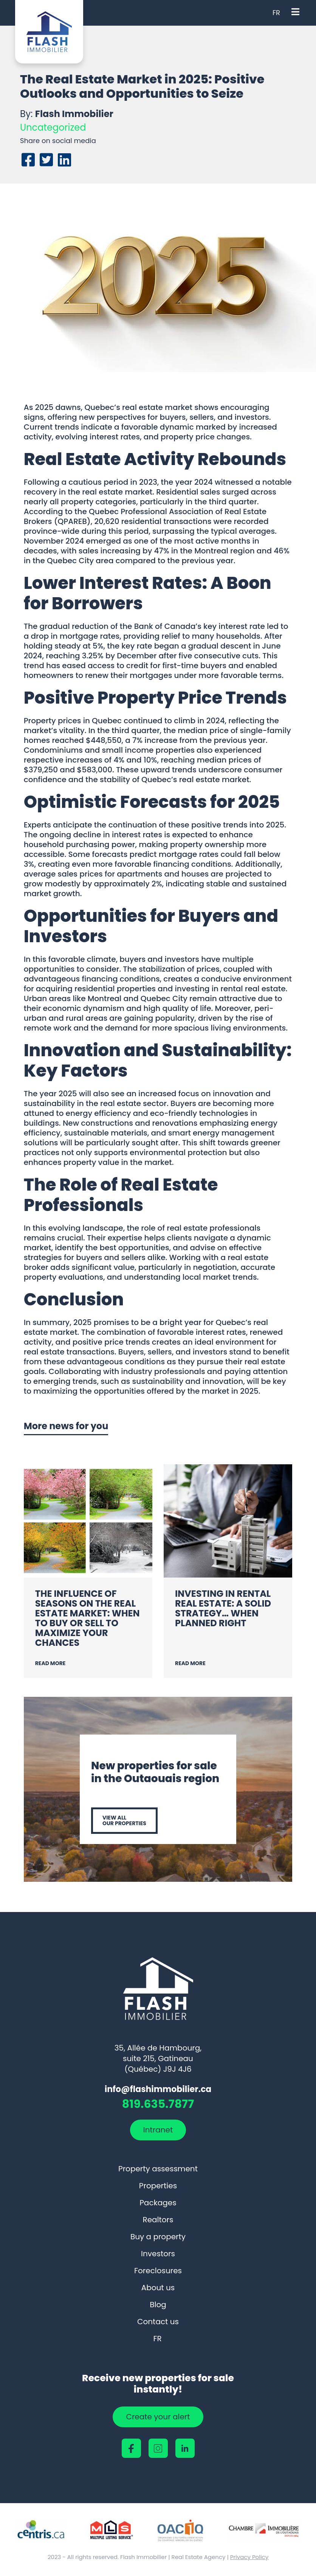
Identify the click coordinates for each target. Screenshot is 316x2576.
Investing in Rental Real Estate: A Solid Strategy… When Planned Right (223, 1608)
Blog (158, 2304)
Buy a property (158, 2236)
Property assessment (158, 2168)
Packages (157, 2202)
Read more (50, 1663)
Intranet (158, 2130)
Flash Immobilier (74, 114)
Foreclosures (158, 2270)
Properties (158, 2185)
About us (158, 2287)
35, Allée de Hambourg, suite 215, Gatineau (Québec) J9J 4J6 (158, 2058)
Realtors (158, 2219)
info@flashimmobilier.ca (158, 2089)
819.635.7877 (158, 2104)
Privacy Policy (249, 2557)
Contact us (158, 2321)
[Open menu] (295, 12)
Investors (158, 2253)
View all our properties (124, 1820)
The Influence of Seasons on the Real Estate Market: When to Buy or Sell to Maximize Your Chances (87, 1618)
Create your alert (158, 2416)
